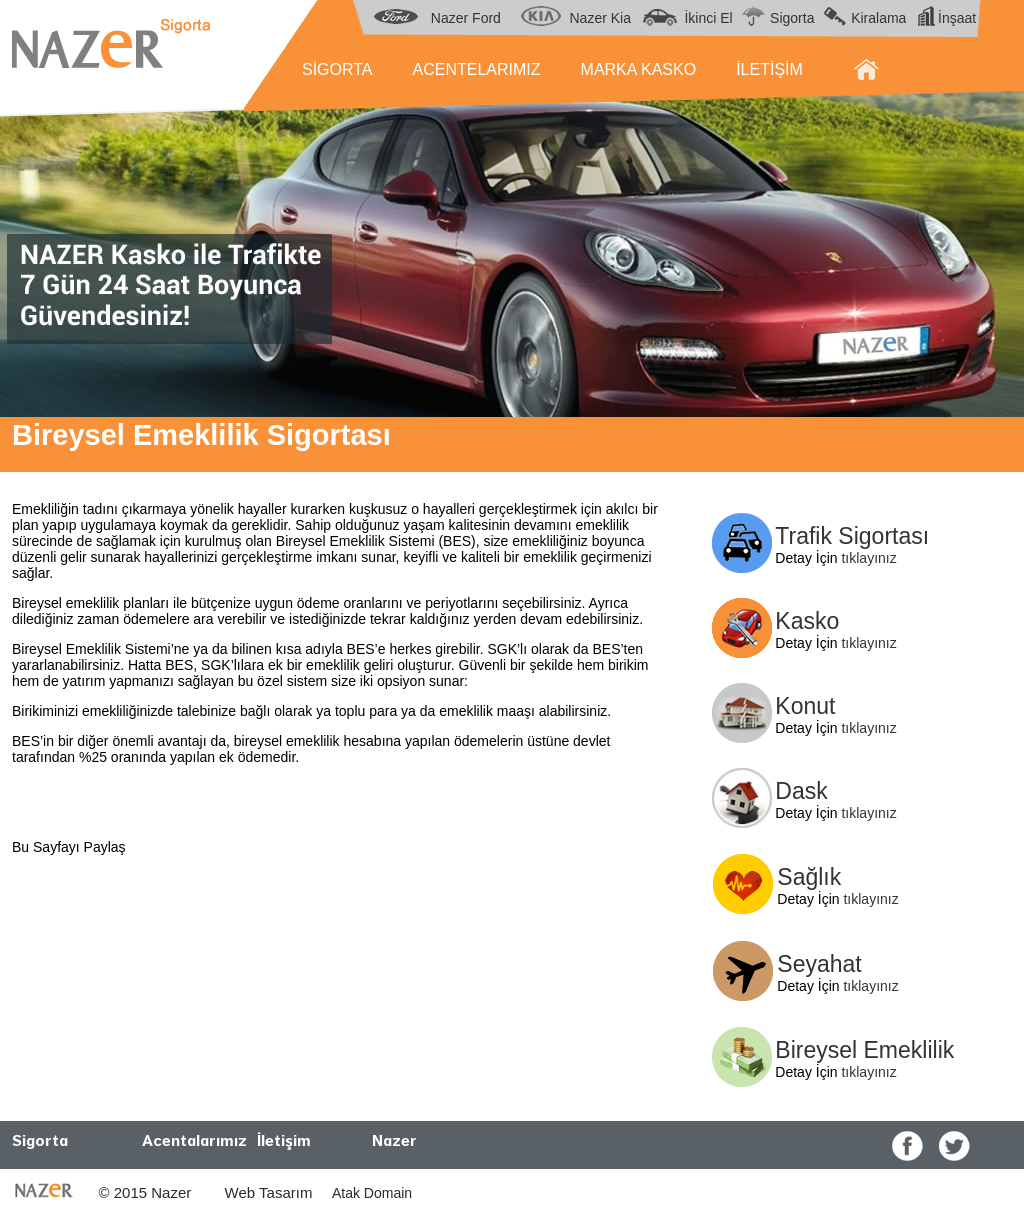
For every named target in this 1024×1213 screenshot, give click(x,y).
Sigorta (792, 18)
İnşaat (957, 18)
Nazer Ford (466, 18)
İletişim (284, 1141)
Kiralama (878, 18)
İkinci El (708, 18)
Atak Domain (368, 1193)
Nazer (394, 1141)
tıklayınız (868, 558)
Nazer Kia (600, 18)
